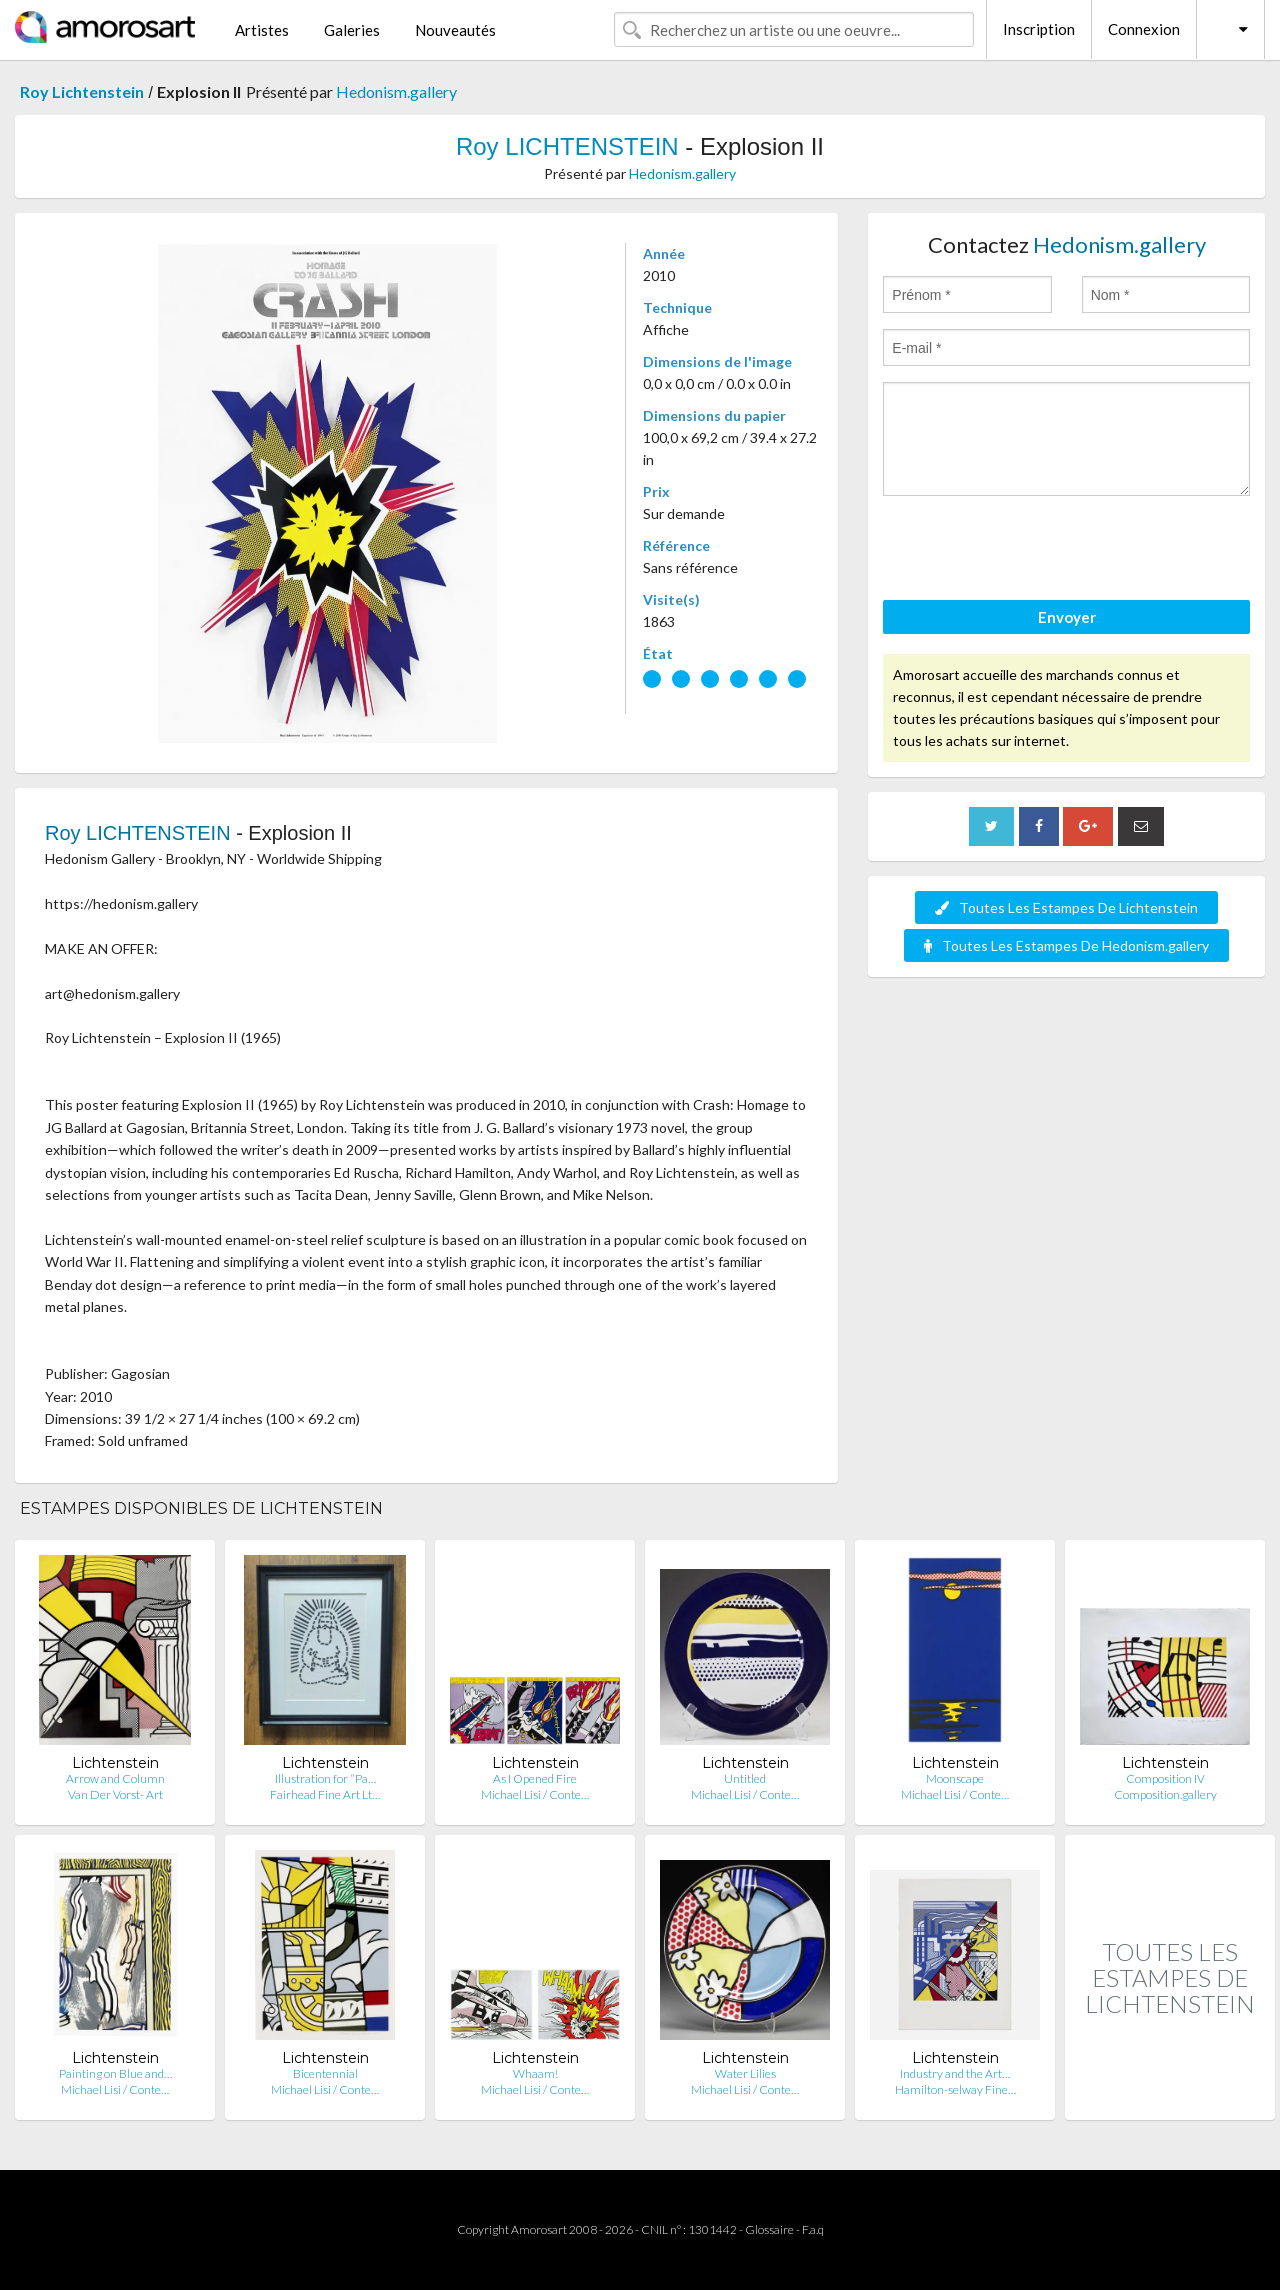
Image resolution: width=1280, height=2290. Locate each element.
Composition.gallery (1165, 1794)
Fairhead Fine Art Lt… (325, 1794)
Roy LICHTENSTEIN (567, 146)
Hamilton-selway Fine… (955, 2089)
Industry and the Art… (955, 2073)
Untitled (745, 1778)
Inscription (1039, 29)
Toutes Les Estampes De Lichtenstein (1066, 907)
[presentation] (1035, 551)
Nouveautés (455, 30)
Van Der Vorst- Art (115, 1794)
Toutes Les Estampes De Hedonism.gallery (1066, 945)
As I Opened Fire (535, 1778)
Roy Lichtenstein (82, 91)
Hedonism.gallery (396, 91)
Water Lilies (745, 2073)
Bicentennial (325, 2073)
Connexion (1144, 29)
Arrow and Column (115, 1778)
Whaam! (535, 2073)
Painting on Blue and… (115, 2073)
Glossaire (769, 2229)
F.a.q (813, 2229)
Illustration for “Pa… (325, 1778)
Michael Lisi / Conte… (535, 1794)
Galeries (352, 30)
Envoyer (1067, 617)
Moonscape (955, 1778)
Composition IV (1165, 1778)
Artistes (262, 30)
